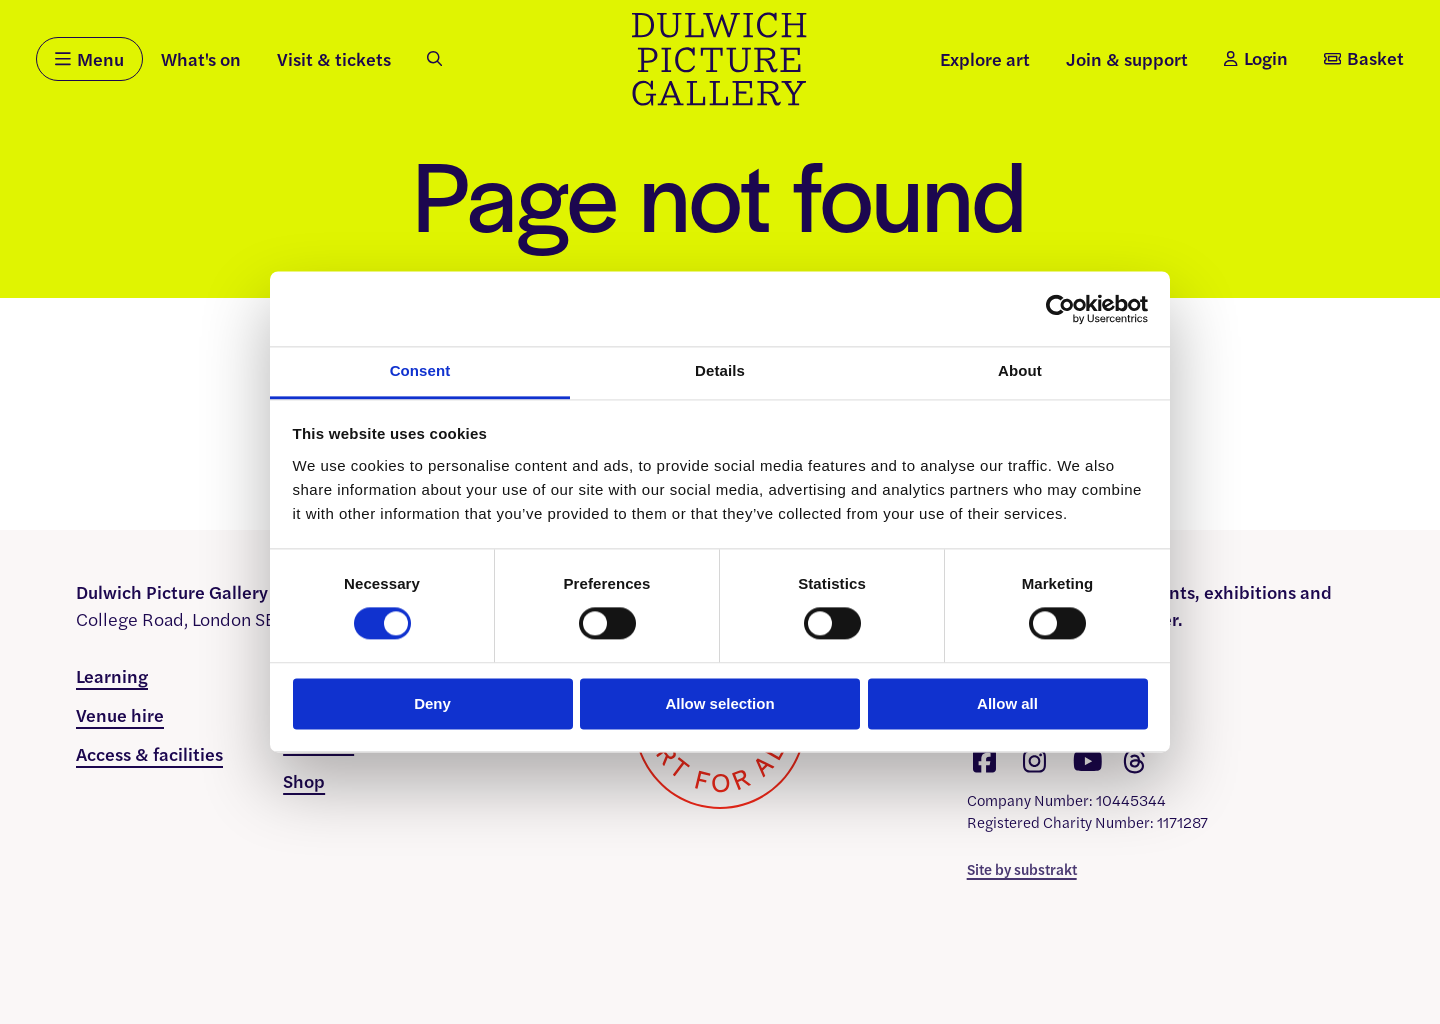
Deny (432, 703)
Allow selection (719, 703)
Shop (304, 780)
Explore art (985, 58)
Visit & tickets (334, 58)
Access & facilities (149, 753)
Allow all (1007, 703)
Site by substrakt (1022, 868)
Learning (112, 675)
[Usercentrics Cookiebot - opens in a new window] (1060, 309)
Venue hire (120, 714)
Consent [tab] (420, 370)
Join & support (1127, 58)
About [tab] (1020, 370)
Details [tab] (720, 370)
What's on (201, 58)
